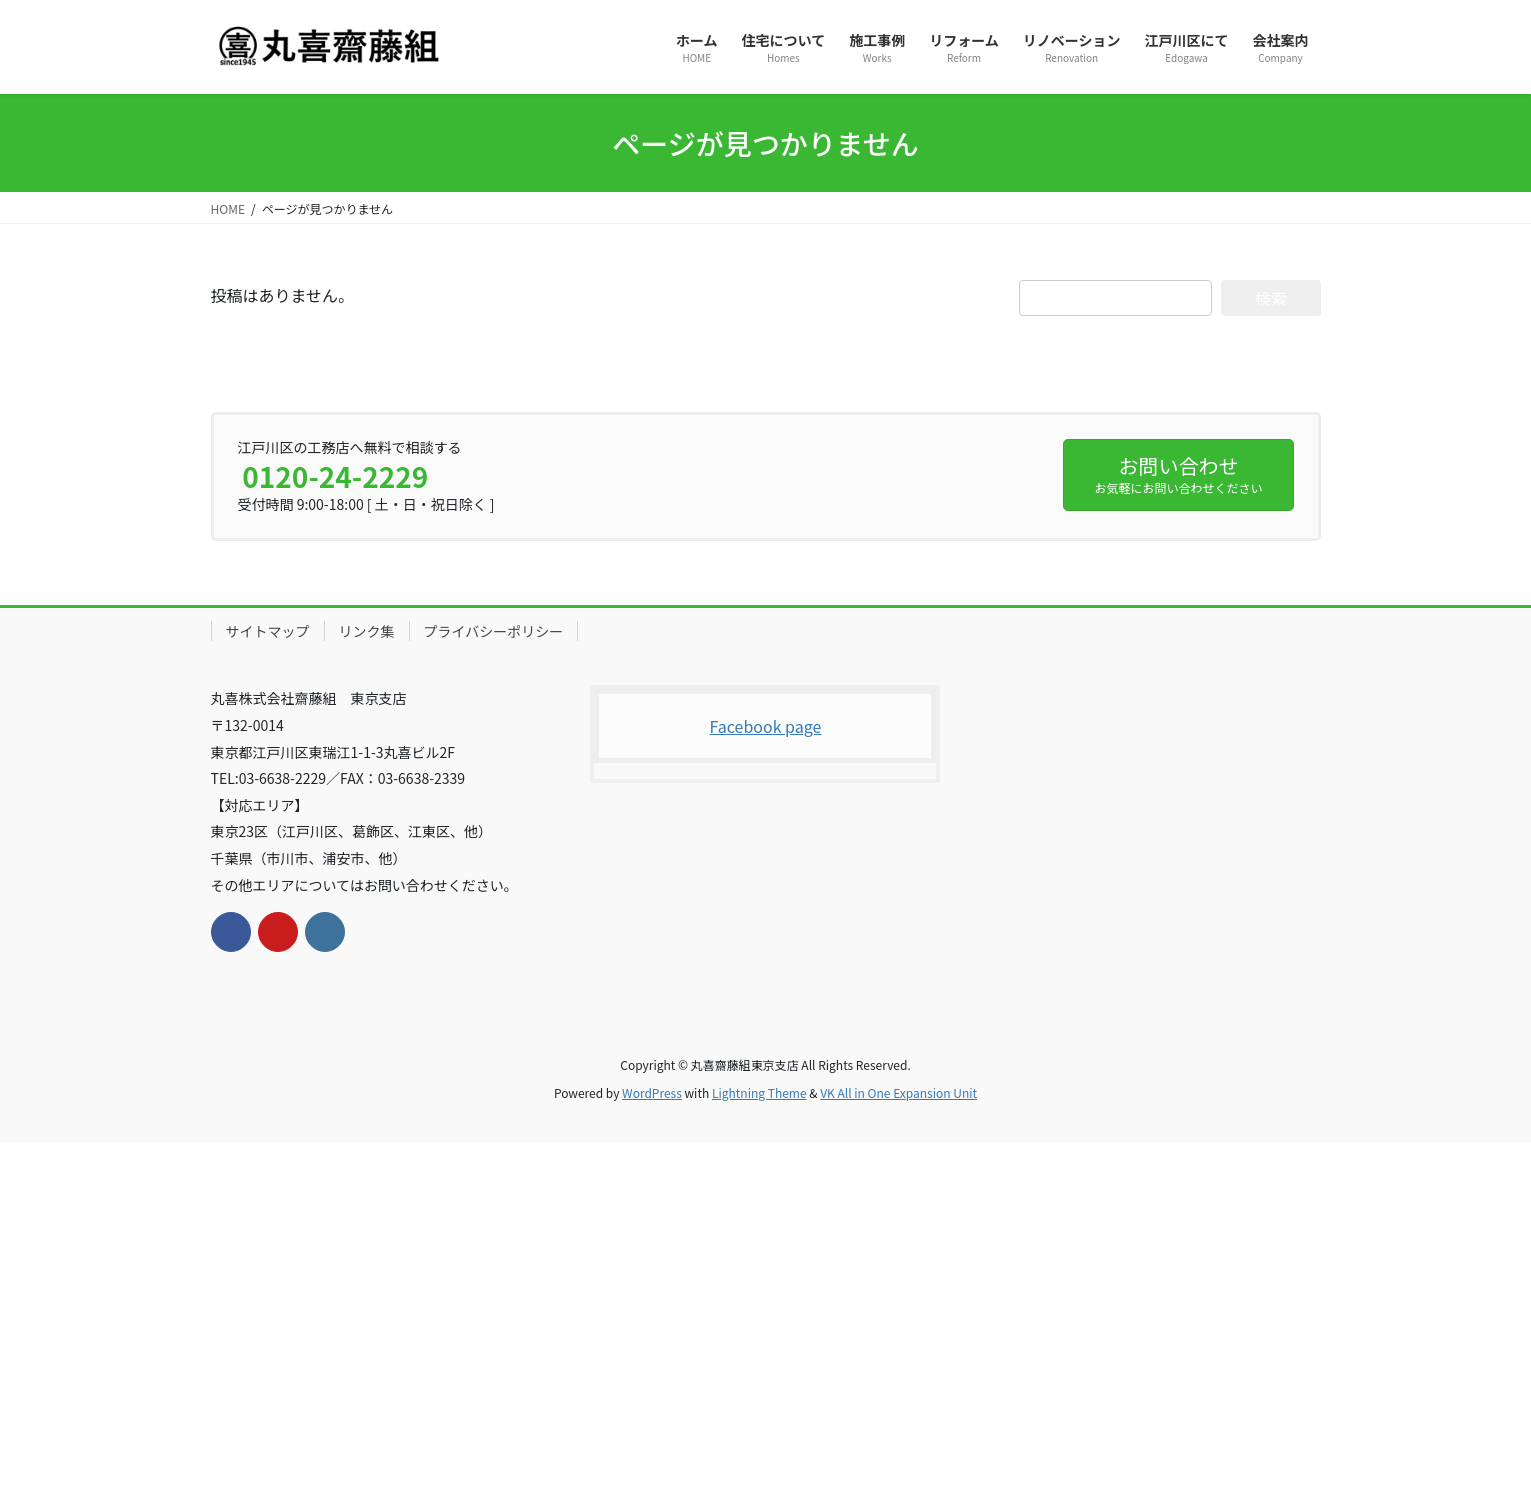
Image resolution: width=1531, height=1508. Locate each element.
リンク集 (367, 631)
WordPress (652, 1092)
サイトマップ (268, 631)
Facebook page (766, 726)
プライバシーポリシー (494, 631)
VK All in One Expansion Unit (898, 1092)
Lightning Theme (759, 1092)
